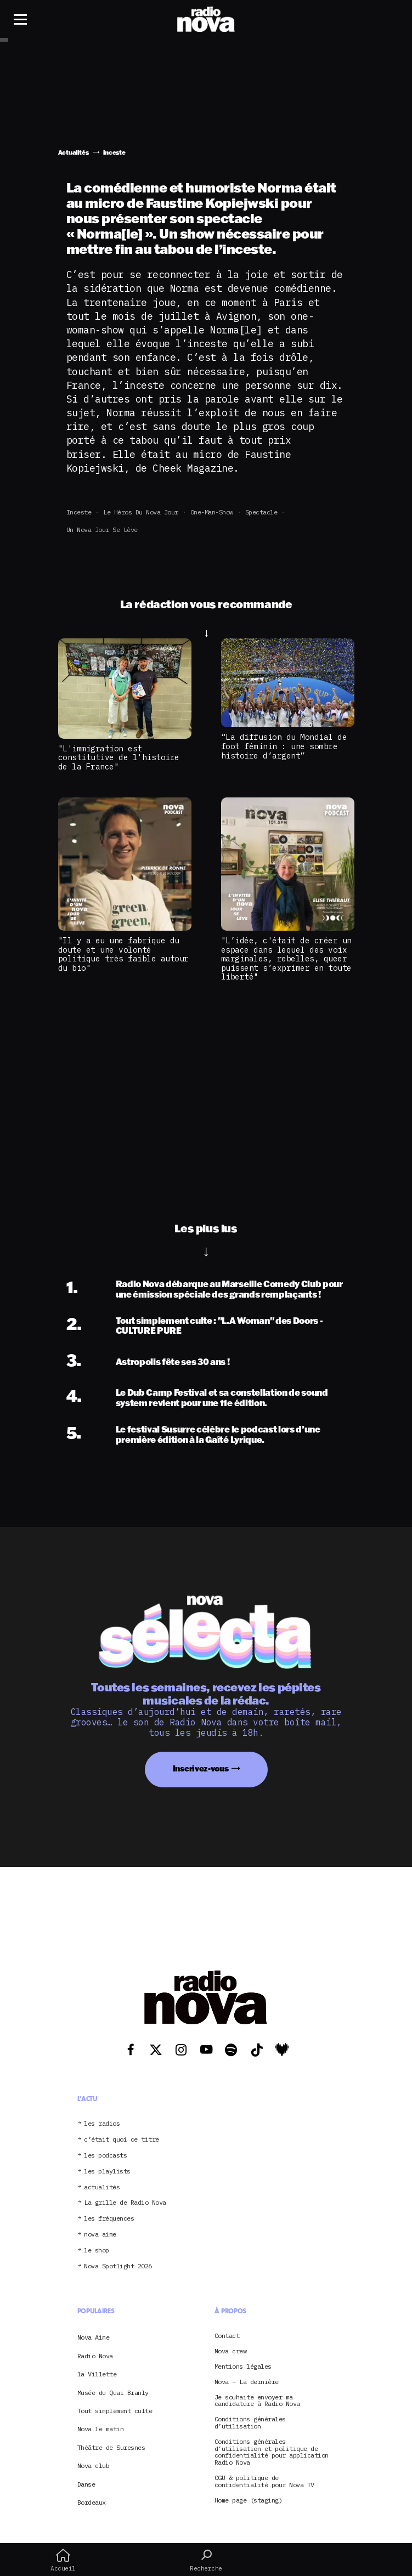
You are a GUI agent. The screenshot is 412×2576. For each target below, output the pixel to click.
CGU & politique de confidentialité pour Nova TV (264, 2482)
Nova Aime (93, 2337)
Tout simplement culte (115, 2411)
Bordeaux (91, 2502)
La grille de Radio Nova (125, 2202)
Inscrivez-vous (201, 1768)
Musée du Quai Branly (113, 2392)
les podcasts (105, 2155)
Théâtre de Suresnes (111, 2447)
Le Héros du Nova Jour (140, 512)
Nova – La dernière (247, 2382)
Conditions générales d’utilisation (250, 2423)
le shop (96, 2250)
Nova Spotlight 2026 (118, 2266)
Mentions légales (243, 2366)
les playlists (107, 2171)
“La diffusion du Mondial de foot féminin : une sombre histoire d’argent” (284, 746)
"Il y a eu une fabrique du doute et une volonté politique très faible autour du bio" (123, 954)
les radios (102, 2123)
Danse (86, 2484)
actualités (102, 2187)
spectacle (261, 512)
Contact (227, 2336)
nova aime (100, 2234)
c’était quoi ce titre (121, 2139)
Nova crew (231, 2351)
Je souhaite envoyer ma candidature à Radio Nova (257, 2401)
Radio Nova (95, 2356)
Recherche (206, 2560)
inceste (79, 512)
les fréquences (109, 2218)
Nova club (93, 2465)
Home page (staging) (249, 2500)
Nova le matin (100, 2429)
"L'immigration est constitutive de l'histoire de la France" (118, 757)
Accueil (63, 2560)
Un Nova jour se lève (102, 529)
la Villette (97, 2374)
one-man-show (211, 512)
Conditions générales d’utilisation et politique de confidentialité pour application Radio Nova (272, 2452)
